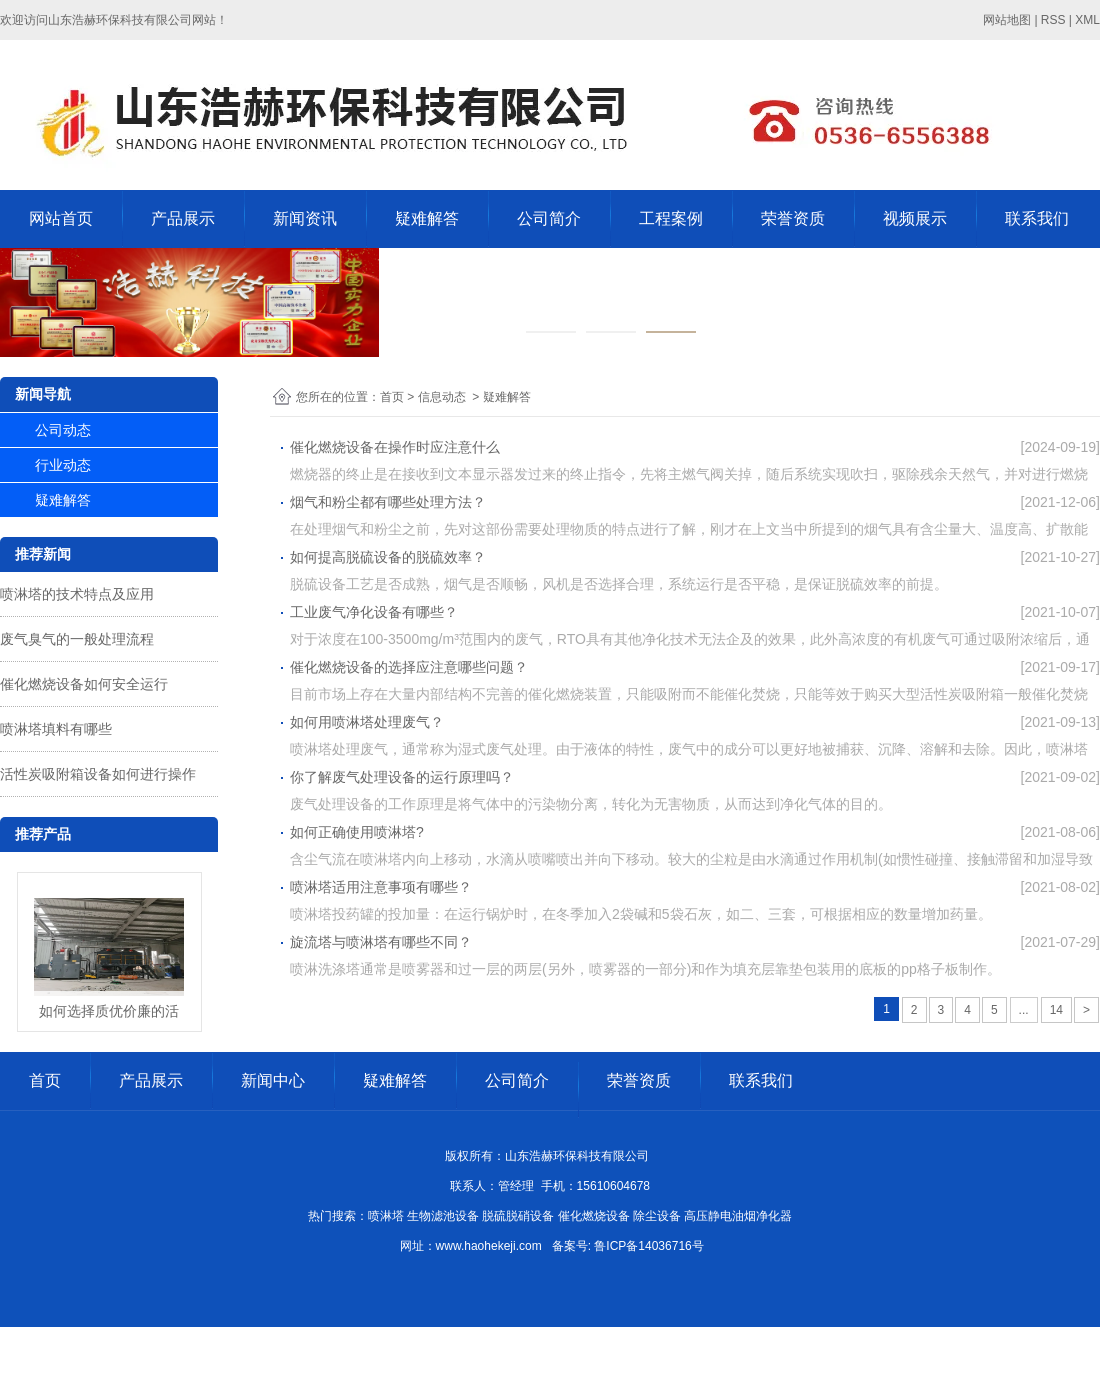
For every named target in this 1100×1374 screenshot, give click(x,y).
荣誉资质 (793, 218)
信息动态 (442, 397)
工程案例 (671, 218)
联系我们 (1037, 218)
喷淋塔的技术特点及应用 (77, 594)
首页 (392, 397)
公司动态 (63, 430)
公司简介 (549, 218)
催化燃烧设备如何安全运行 (84, 684)
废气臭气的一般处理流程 (77, 639)
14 (1056, 1010)
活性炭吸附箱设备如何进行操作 (98, 774)
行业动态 (63, 465)
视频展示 (915, 218)
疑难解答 (427, 218)
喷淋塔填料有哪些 (56, 729)
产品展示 (183, 218)
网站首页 (61, 218)
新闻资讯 (305, 218)
